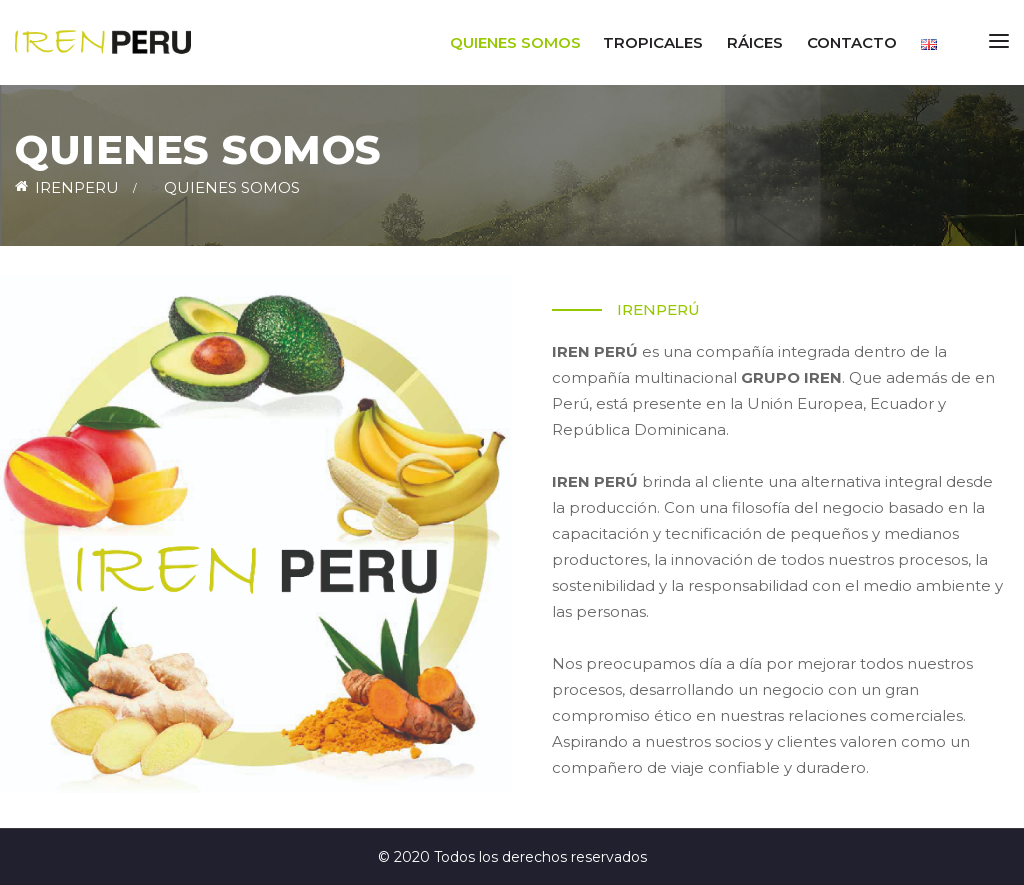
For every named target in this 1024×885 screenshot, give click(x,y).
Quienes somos (515, 42)
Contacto (852, 42)
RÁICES (755, 42)
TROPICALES (653, 42)
